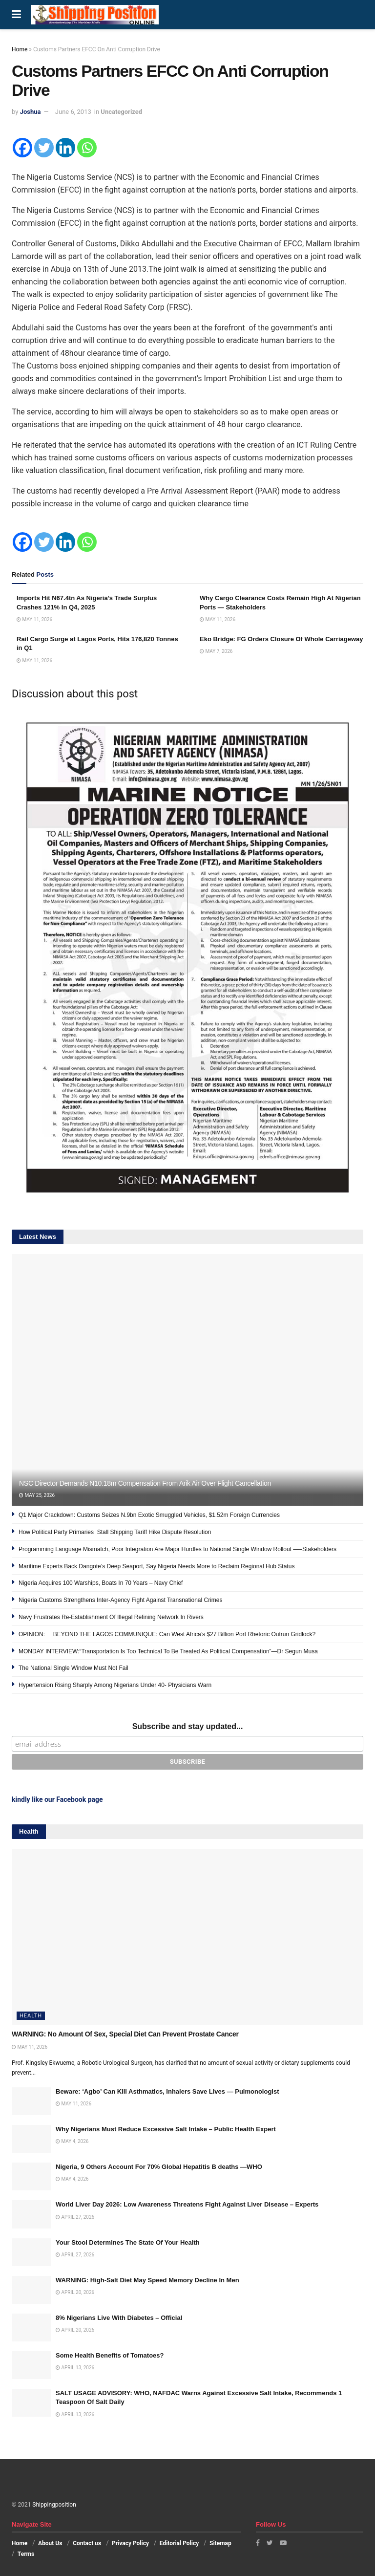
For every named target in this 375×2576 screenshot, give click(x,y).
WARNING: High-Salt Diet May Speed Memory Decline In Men (147, 2280)
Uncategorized (121, 111)
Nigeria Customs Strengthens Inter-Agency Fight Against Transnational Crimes (121, 1600)
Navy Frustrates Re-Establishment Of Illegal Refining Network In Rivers (111, 1617)
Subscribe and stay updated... (187, 1726)
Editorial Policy (179, 2543)
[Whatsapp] (87, 147)
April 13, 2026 (75, 2367)
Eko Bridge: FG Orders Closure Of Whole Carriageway (281, 639)
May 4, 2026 (72, 2141)
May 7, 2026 (216, 651)
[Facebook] (22, 147)
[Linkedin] (65, 147)
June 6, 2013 (73, 111)
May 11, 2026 (34, 619)
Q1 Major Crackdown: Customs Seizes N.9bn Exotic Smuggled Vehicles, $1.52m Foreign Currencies (149, 1515)
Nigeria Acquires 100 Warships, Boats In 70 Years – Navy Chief (101, 1583)
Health (31, 2016)
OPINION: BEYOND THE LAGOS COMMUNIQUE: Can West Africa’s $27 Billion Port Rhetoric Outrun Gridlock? (167, 1634)
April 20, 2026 (75, 2292)
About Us (50, 2543)
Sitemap (220, 2543)
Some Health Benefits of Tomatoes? (110, 2355)
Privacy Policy (130, 2543)
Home (19, 49)
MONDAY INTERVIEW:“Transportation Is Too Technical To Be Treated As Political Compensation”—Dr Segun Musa (168, 1651)
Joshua (30, 111)
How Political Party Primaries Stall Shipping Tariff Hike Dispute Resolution (116, 1532)
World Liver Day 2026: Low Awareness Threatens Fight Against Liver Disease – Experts (187, 2204)
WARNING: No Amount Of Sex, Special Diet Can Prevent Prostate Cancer (125, 2034)
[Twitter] (44, 147)
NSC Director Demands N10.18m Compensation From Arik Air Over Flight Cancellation (145, 1483)
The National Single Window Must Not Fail (73, 1668)
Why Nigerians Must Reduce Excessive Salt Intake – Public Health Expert (166, 2129)
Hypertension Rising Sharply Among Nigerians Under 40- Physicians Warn (115, 1685)
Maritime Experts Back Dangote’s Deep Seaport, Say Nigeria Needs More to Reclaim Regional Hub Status (156, 1566)
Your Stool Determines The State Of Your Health (128, 2242)
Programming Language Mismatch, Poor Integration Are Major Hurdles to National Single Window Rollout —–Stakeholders (178, 1549)
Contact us (87, 2543)
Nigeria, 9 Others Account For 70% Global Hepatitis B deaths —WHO (159, 2166)
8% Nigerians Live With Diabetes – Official (119, 2317)
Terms (26, 2554)
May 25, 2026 (37, 1495)
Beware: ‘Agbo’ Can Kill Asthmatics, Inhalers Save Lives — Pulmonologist (167, 2091)
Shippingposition (54, 2504)
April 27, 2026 (75, 2217)
